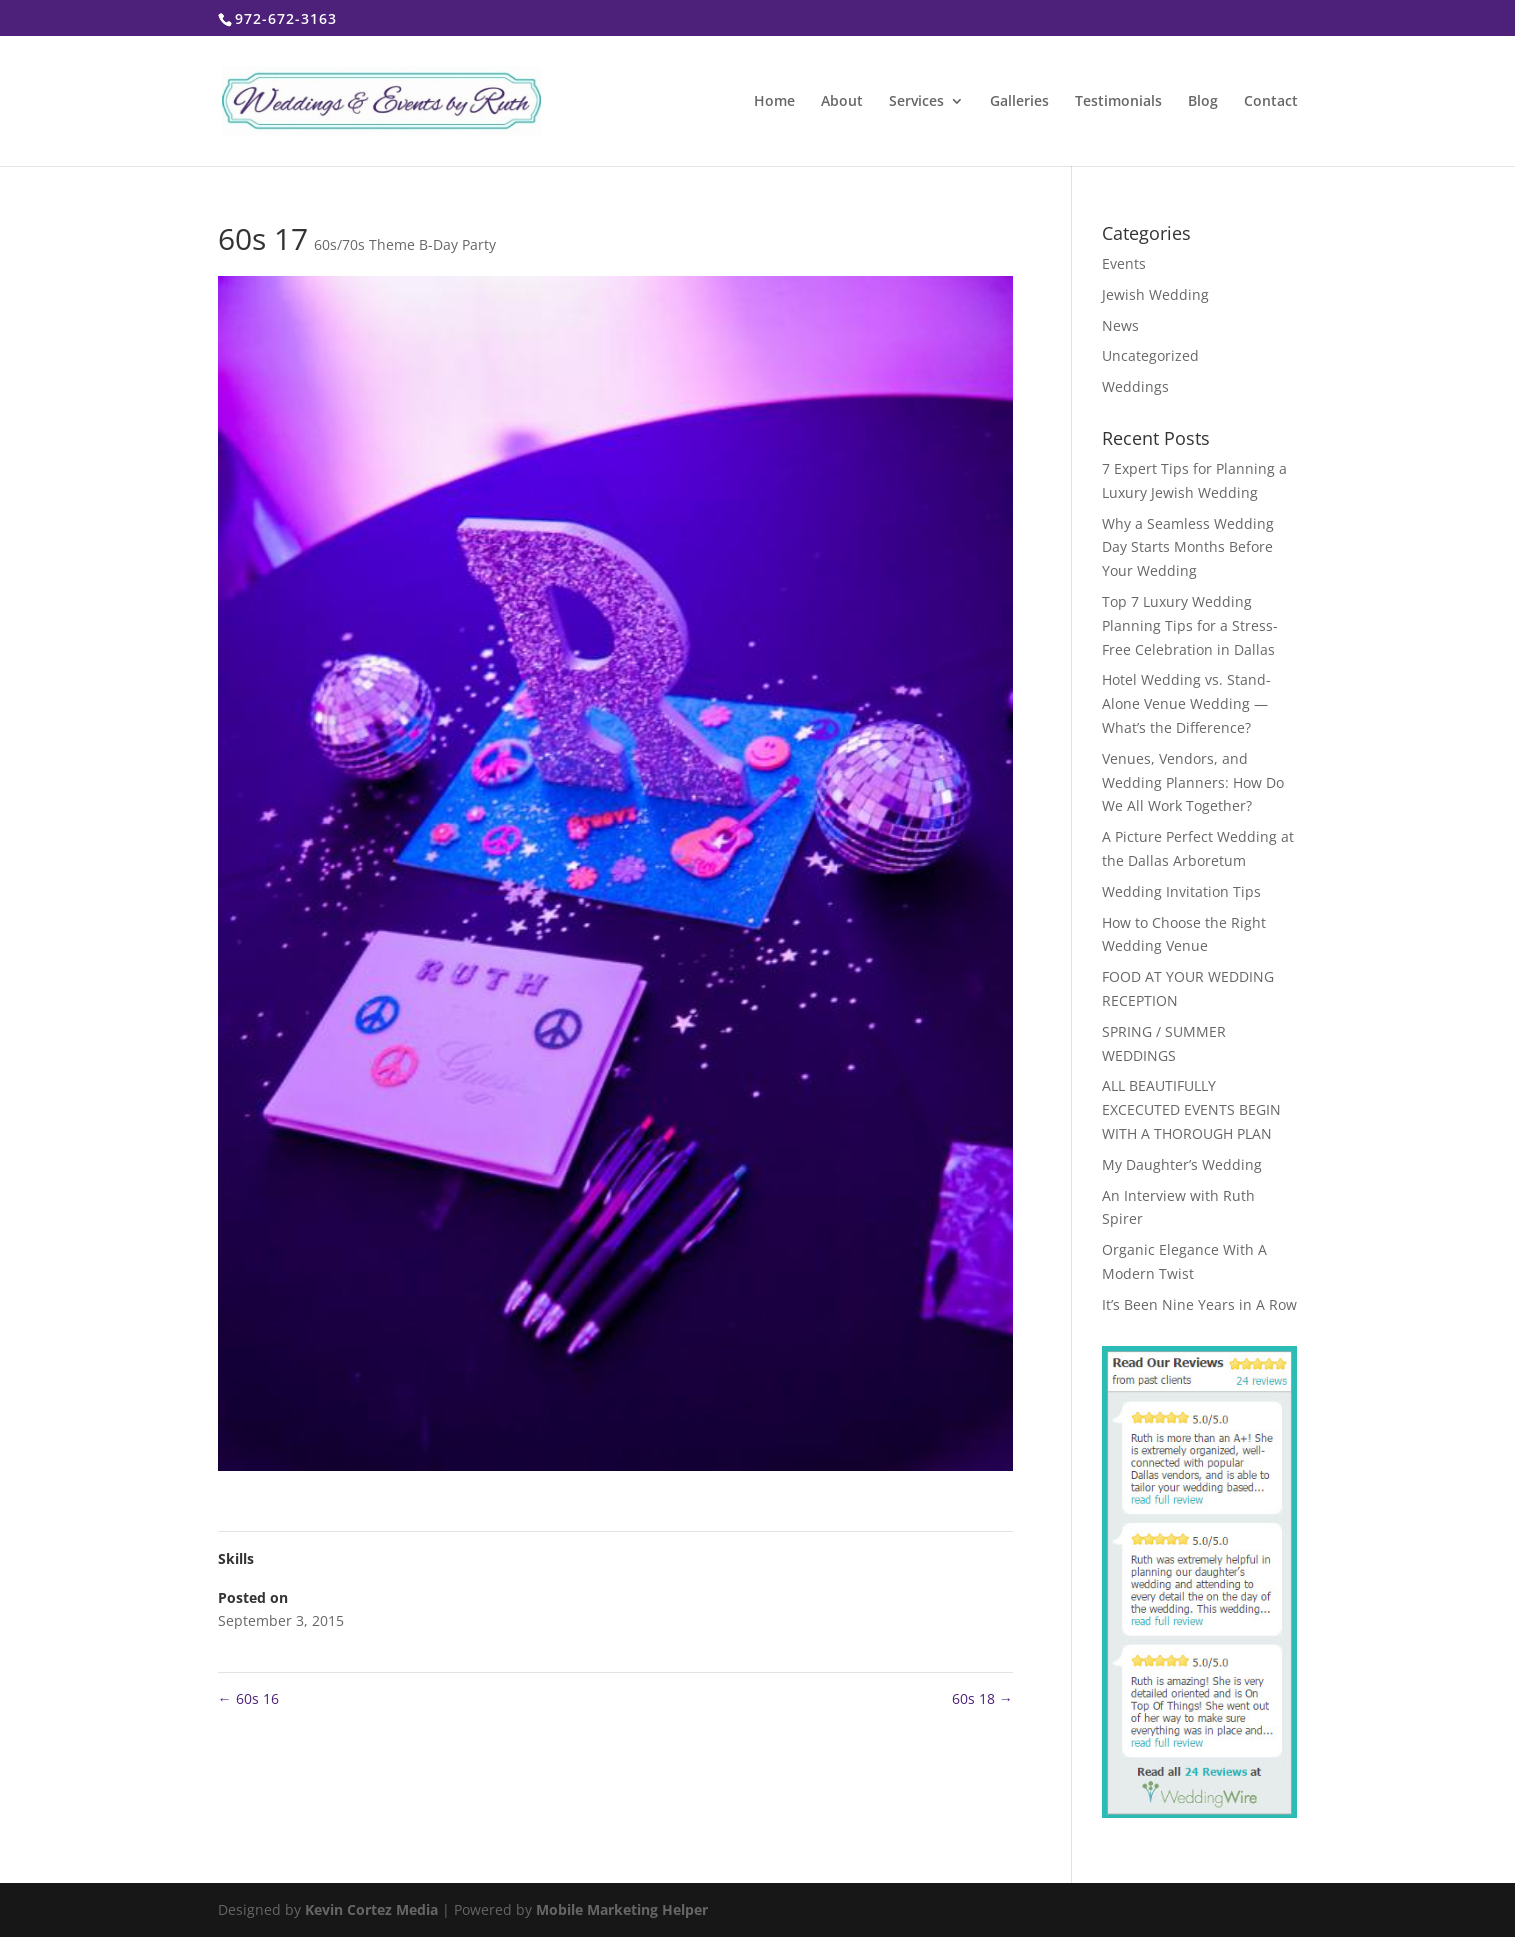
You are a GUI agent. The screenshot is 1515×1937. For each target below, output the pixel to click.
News (1120, 325)
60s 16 (248, 1698)
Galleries (1019, 102)
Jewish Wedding (1155, 294)
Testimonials (1118, 102)
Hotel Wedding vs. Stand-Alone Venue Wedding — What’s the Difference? (1186, 703)
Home (774, 102)
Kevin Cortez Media (371, 1909)
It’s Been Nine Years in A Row (1199, 1304)
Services (916, 102)
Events (1124, 263)
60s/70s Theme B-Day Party (405, 244)
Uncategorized (1150, 355)
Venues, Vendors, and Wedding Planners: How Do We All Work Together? (1193, 782)
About (842, 102)
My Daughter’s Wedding (1182, 1164)
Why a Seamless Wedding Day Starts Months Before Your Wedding (1188, 547)
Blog (1203, 102)
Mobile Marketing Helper (622, 1909)
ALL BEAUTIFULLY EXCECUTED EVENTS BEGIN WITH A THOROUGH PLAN (1191, 1109)
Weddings (1135, 386)
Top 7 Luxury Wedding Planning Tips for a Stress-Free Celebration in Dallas (1190, 625)
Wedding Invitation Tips (1181, 891)
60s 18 (982, 1698)
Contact (1271, 102)
